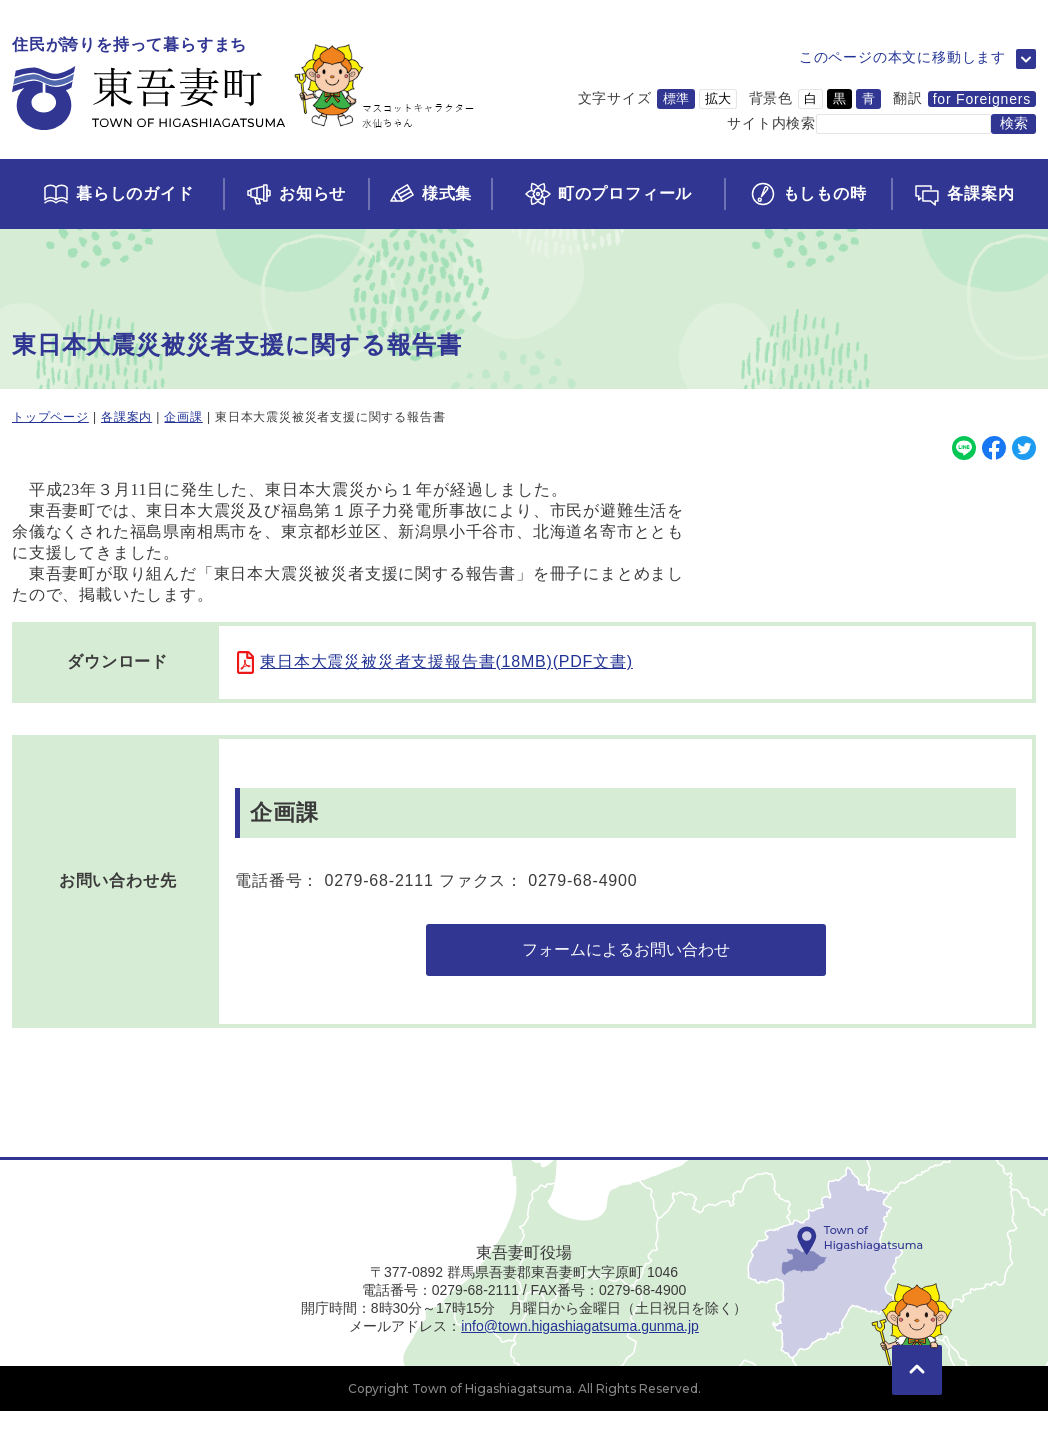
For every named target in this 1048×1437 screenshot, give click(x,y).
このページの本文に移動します (902, 57)
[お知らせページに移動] (295, 194)
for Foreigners (982, 99)
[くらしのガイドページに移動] (117, 194)
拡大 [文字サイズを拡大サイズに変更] (718, 98)
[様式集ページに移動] (430, 194)
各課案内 (126, 417)
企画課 (183, 417)
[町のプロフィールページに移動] (607, 194)
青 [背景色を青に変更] (868, 98)
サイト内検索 (771, 123)
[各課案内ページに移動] (963, 194)
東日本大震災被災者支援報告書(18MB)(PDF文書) (446, 661)
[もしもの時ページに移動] (807, 194)
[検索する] (1013, 124)
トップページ (50, 417)
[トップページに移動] (243, 84)
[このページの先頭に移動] (917, 1367)
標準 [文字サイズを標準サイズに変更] (676, 98)
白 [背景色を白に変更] (810, 98)
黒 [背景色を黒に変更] (839, 98)
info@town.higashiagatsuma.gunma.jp (580, 1352)
